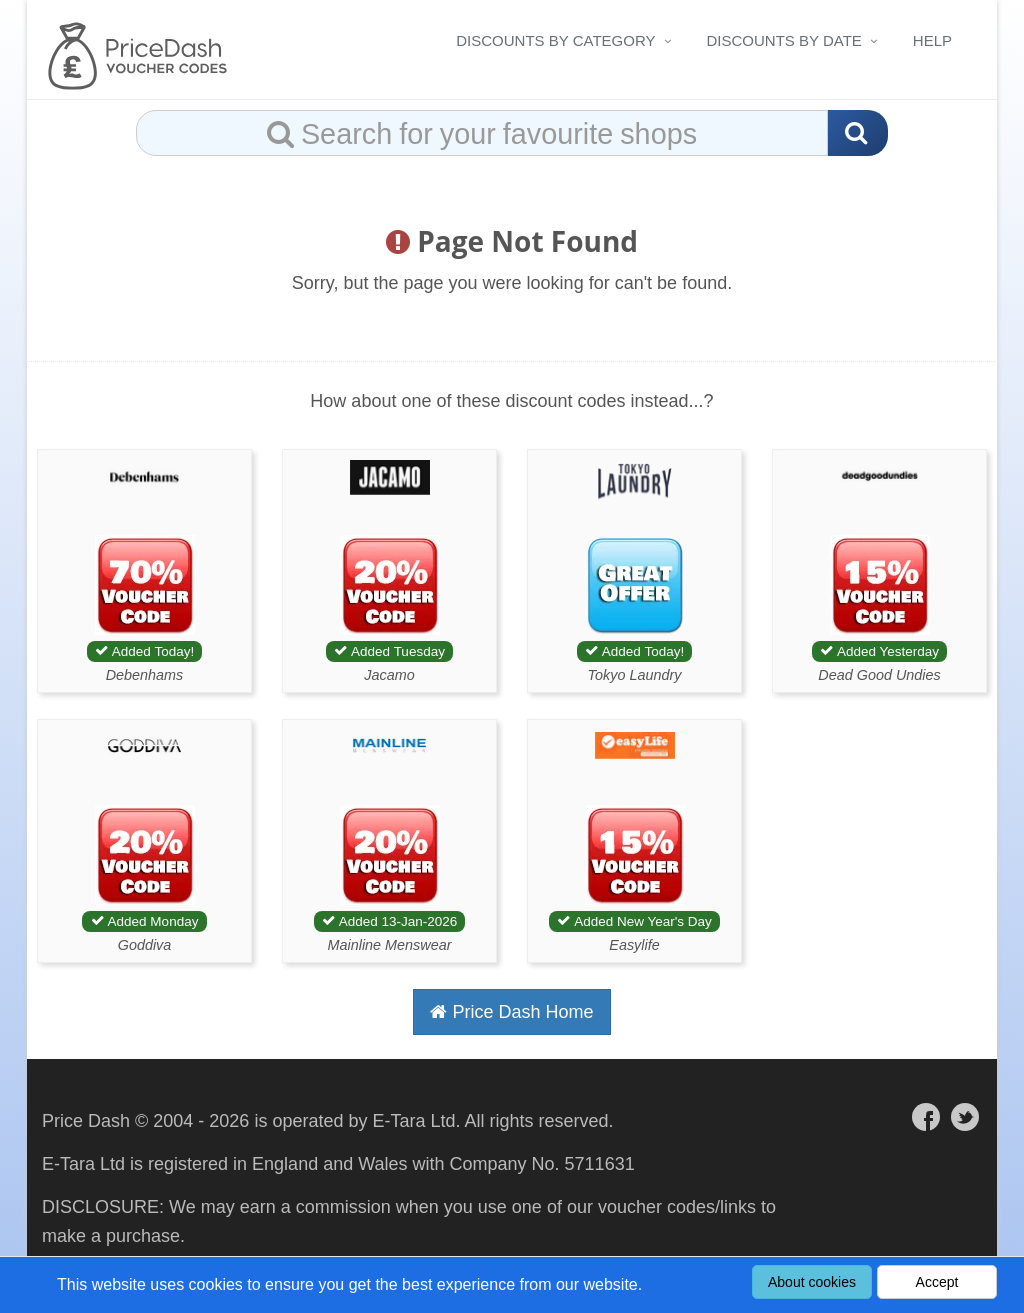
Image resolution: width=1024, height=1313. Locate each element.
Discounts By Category (555, 40)
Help (932, 40)
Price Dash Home (511, 1012)
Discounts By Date (784, 40)
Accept (937, 1282)
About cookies (812, 1282)
